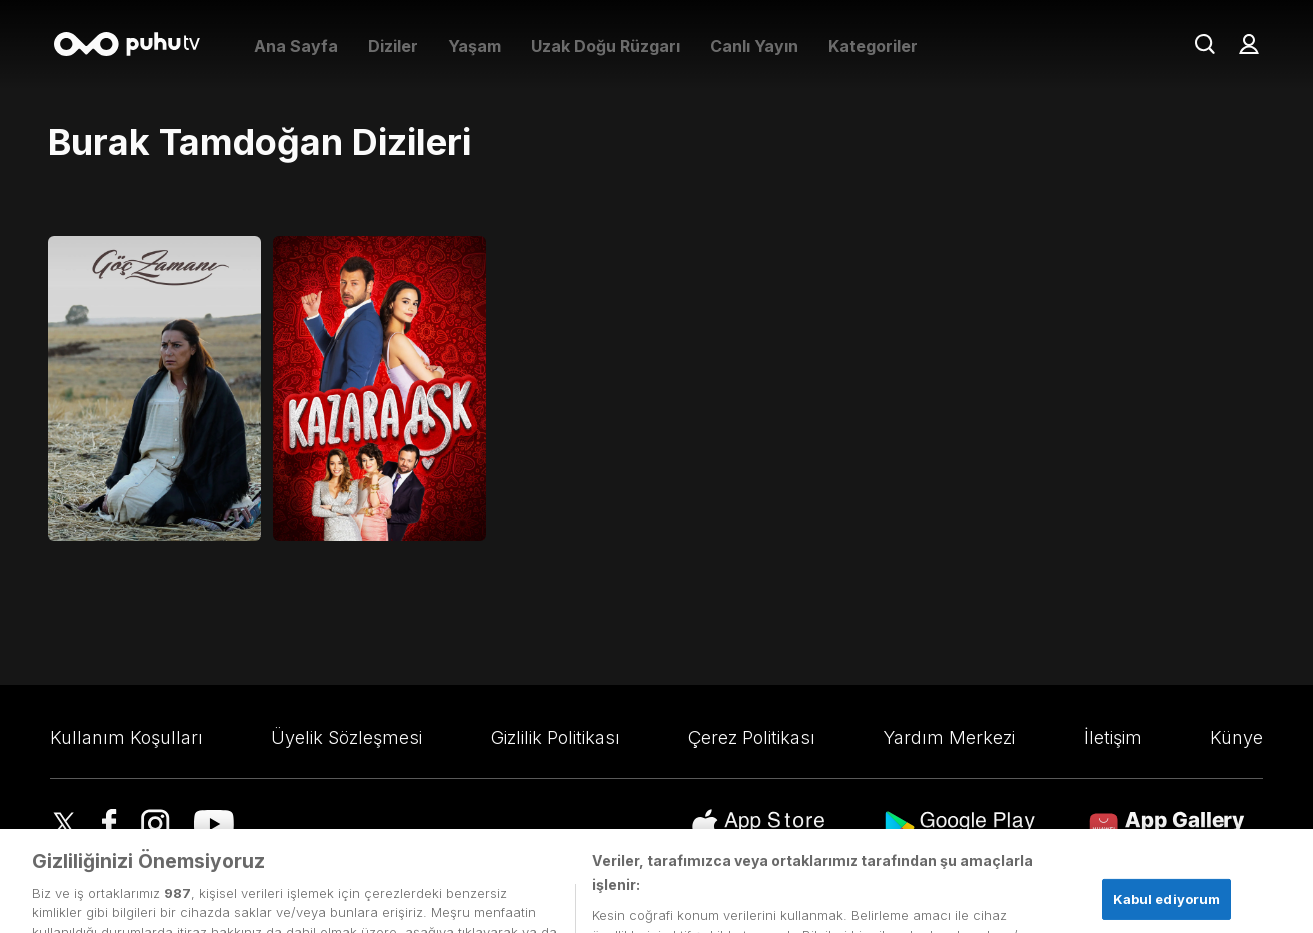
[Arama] (1205, 46)
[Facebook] (109, 826)
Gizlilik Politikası (555, 737)
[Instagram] (155, 826)
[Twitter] (64, 826)
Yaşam (474, 46)
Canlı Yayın (754, 46)
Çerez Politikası (751, 737)
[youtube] (214, 826)
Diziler (393, 46)
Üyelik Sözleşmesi (346, 737)
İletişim (1113, 737)
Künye (1236, 737)
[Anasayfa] (134, 45)
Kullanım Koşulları (126, 737)
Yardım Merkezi (949, 737)
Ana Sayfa (296, 46)
